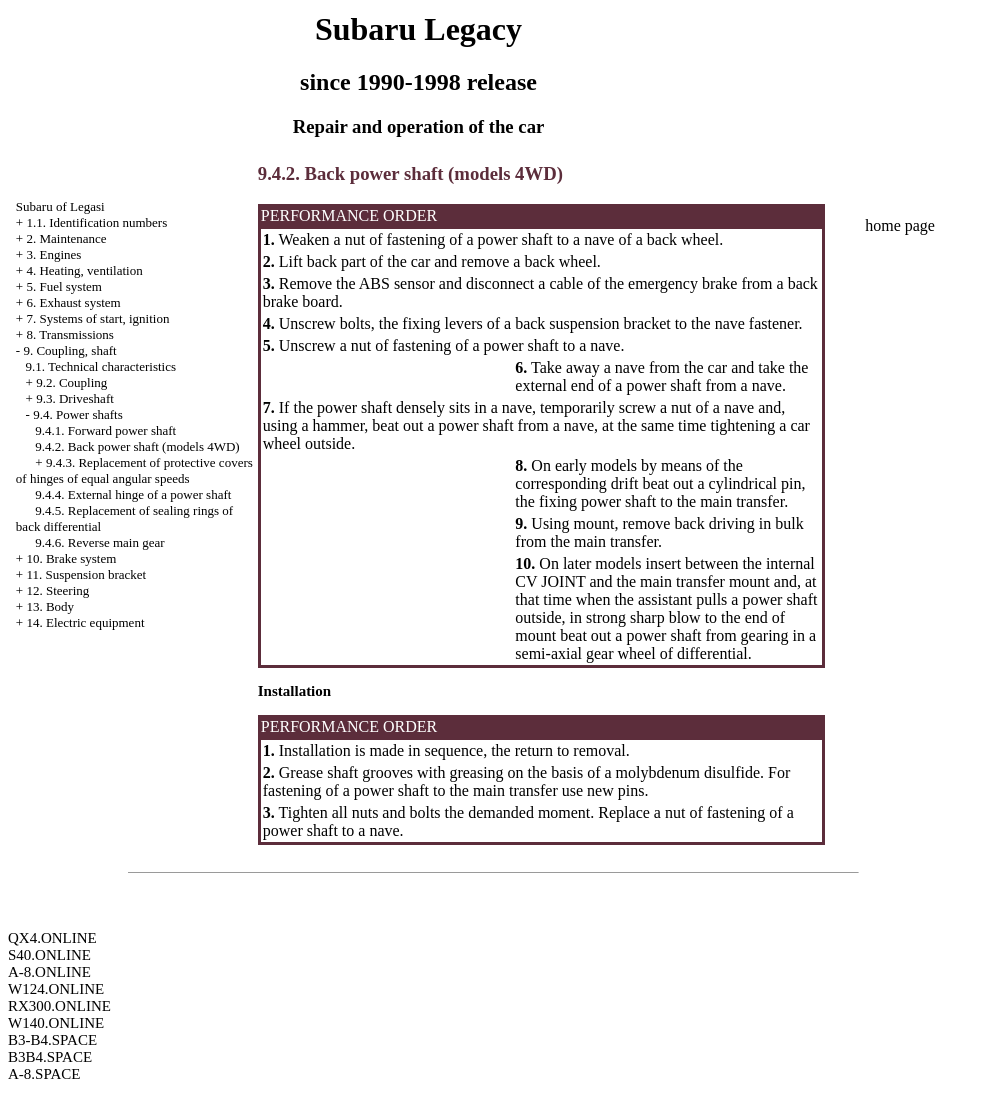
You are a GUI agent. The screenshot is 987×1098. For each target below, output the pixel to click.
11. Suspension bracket (86, 574)
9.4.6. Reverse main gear (99, 542)
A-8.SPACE (44, 1074)
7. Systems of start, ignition (97, 318)
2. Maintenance (66, 238)
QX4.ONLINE (52, 938)
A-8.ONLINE (49, 972)
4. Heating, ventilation (84, 270)
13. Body (50, 606)
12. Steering (57, 590)
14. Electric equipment (85, 622)
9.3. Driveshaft (75, 398)
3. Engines (53, 254)
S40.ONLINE (49, 955)
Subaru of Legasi (60, 206)
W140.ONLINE (56, 1023)
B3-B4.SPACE (52, 1040)
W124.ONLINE (56, 989)
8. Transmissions (69, 334)
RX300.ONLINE (59, 1006)
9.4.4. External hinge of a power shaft (133, 494)
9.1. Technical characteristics (101, 366)
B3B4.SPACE (50, 1057)
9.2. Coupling (71, 382)
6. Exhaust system (73, 302)
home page (900, 225)
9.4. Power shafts (78, 414)
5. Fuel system (63, 286)
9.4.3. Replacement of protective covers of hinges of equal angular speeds (134, 470)
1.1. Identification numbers (96, 222)
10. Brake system (71, 558)
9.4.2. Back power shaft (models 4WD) (137, 446)
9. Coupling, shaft (69, 350)
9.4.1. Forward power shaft (105, 430)
